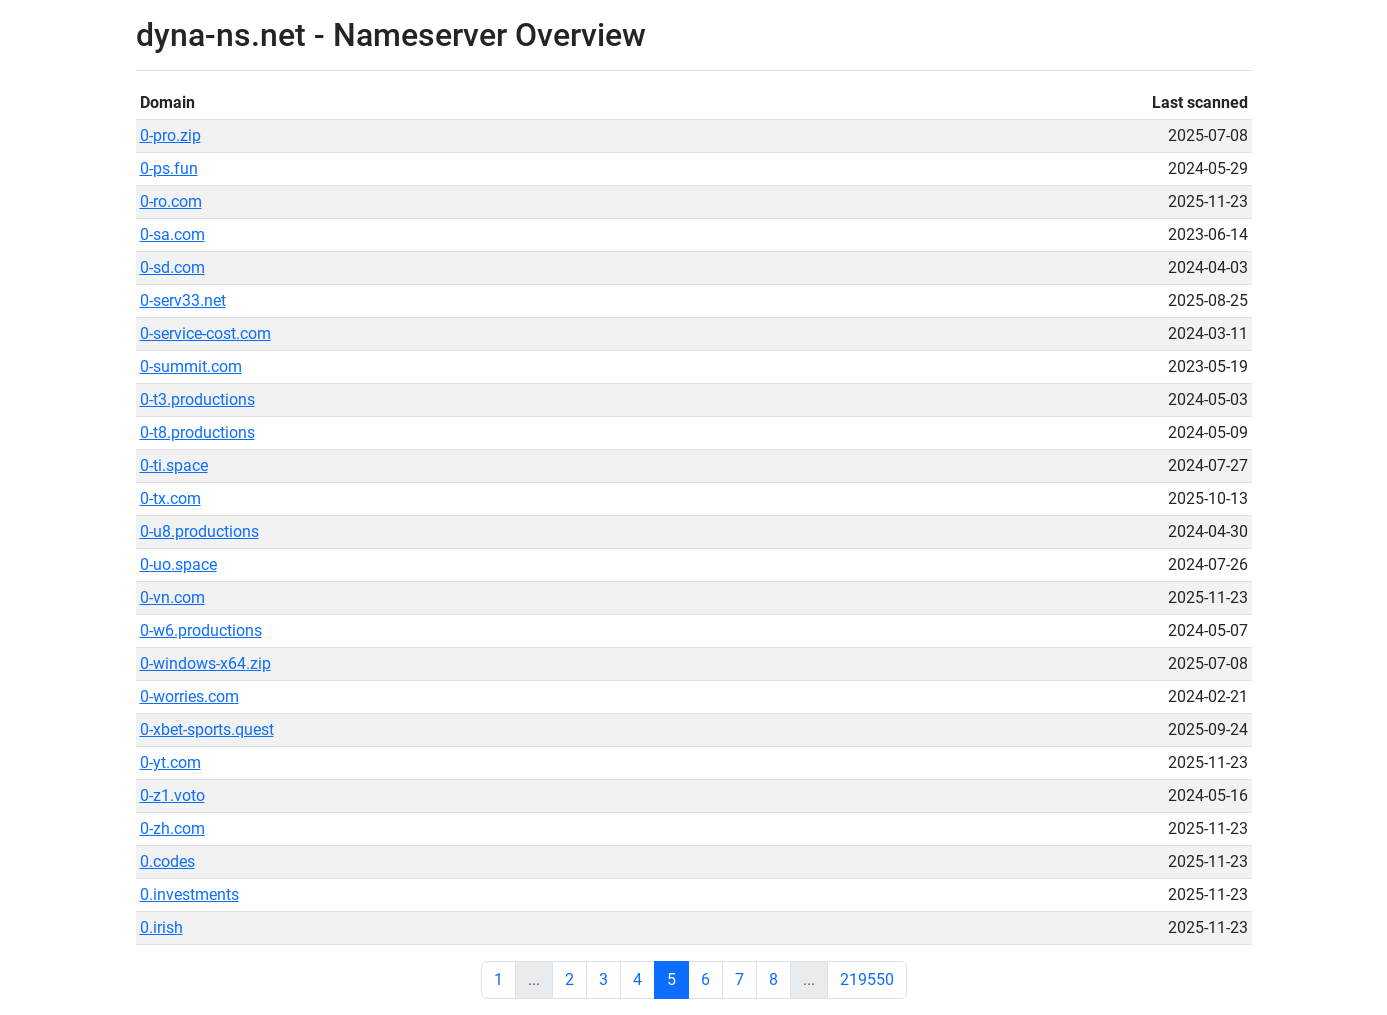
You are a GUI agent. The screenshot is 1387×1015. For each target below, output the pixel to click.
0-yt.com (170, 762)
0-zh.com (172, 828)
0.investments (189, 894)
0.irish (161, 927)
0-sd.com (172, 267)
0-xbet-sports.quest (207, 729)
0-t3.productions (197, 399)
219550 (867, 979)
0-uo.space (178, 564)
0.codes (167, 861)
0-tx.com (170, 498)
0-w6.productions (201, 630)
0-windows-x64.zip (205, 663)
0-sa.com (172, 234)
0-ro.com (171, 201)
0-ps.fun (169, 168)
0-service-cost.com (205, 333)
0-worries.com (189, 696)
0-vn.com (172, 597)
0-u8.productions (199, 531)
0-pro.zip (170, 135)
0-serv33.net (183, 300)
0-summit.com (191, 366)
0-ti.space (174, 465)
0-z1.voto (172, 795)
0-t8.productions (197, 432)
